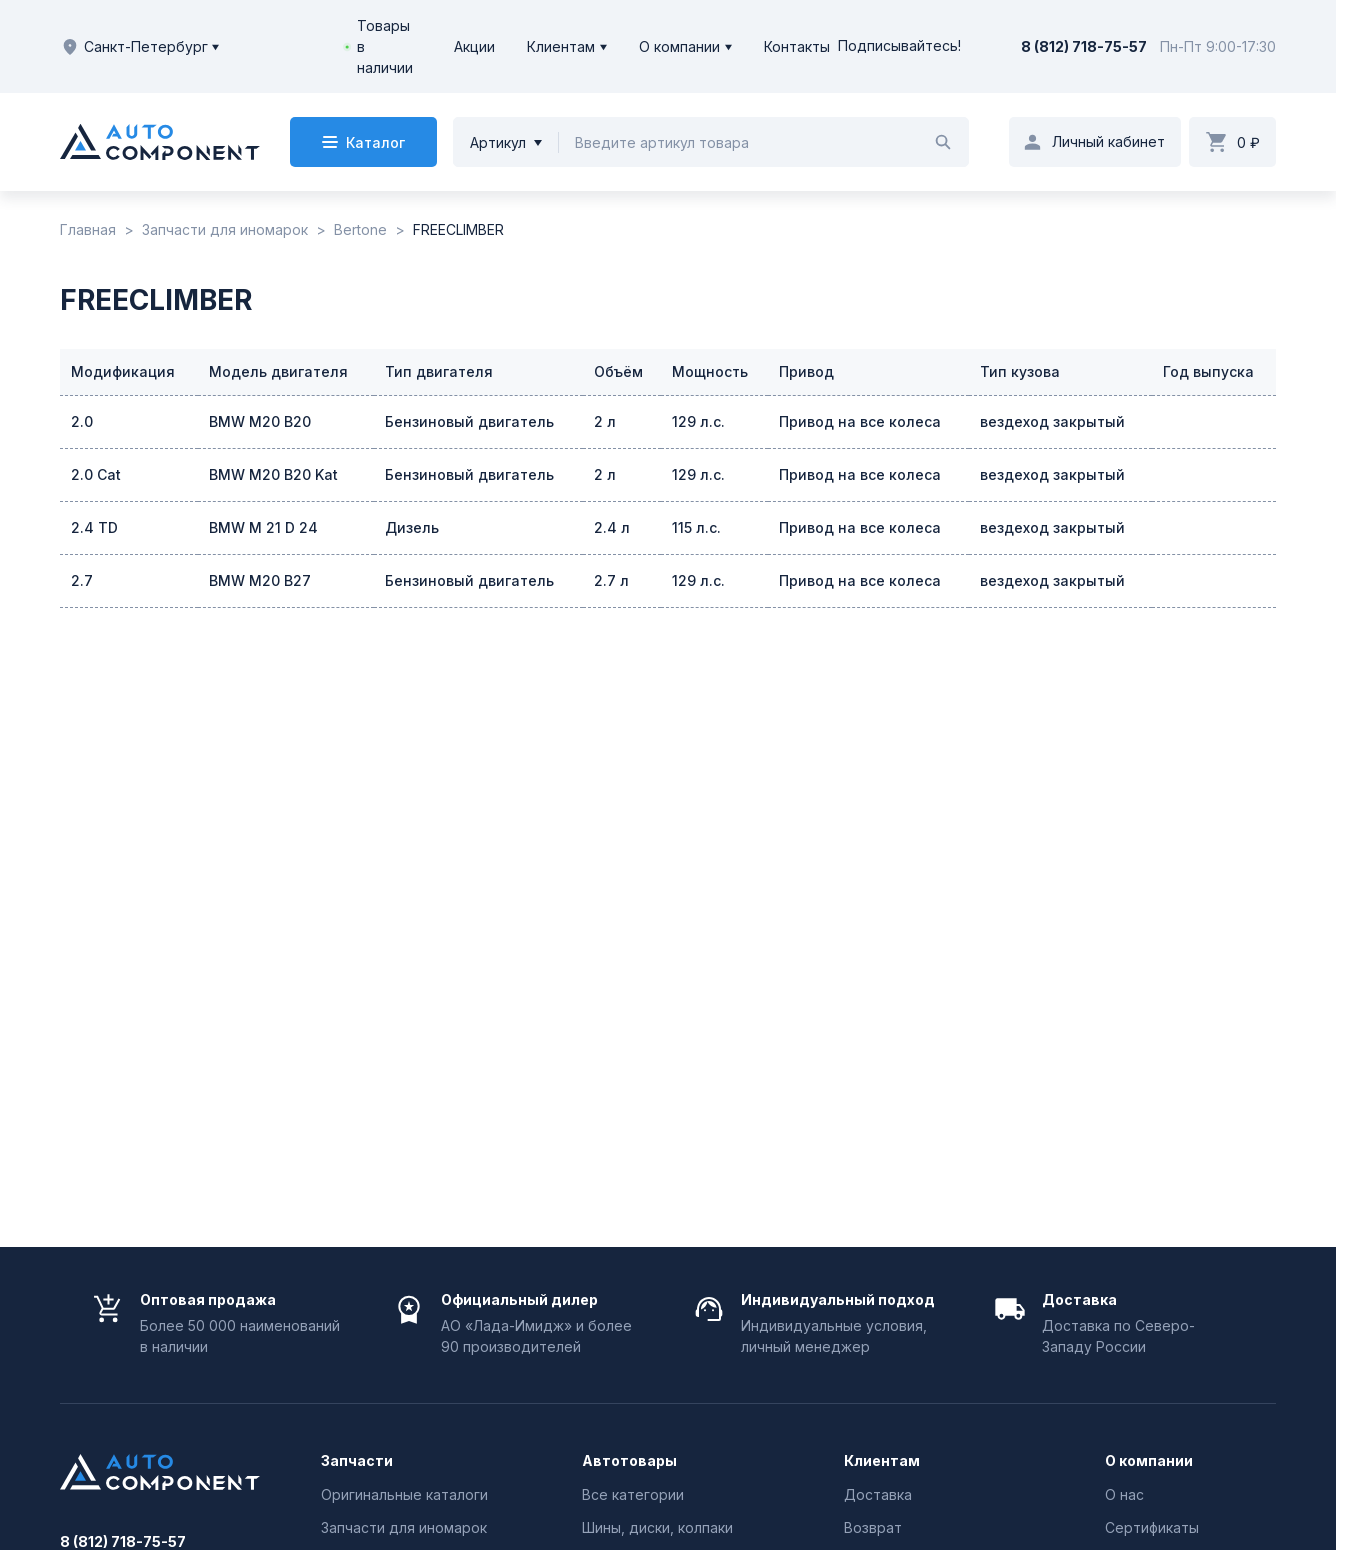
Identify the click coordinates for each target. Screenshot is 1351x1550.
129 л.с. (698, 421)
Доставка (878, 1494)
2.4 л (612, 527)
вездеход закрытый (1052, 421)
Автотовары (629, 1461)
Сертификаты (1152, 1527)
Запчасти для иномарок (404, 1527)
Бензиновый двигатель (469, 421)
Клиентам (561, 46)
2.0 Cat (96, 474)
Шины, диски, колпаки (657, 1527)
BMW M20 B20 (260, 421)
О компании (679, 46)
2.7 (82, 580)
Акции (474, 46)
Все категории (633, 1494)
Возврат (873, 1527)
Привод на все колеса (860, 421)
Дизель (412, 527)
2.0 (82, 421)
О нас (1124, 1494)
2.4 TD (94, 527)
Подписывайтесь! (899, 46)
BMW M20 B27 (260, 580)
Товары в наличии (385, 46)
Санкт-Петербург (139, 47)
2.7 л (611, 580)
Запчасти (357, 1461)
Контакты (797, 46)
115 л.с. (696, 527)
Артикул (498, 142)
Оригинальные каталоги (404, 1494)
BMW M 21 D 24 (263, 527)
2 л (605, 421)
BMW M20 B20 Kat (273, 474)
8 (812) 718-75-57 (1084, 46)
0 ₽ (1248, 142)
